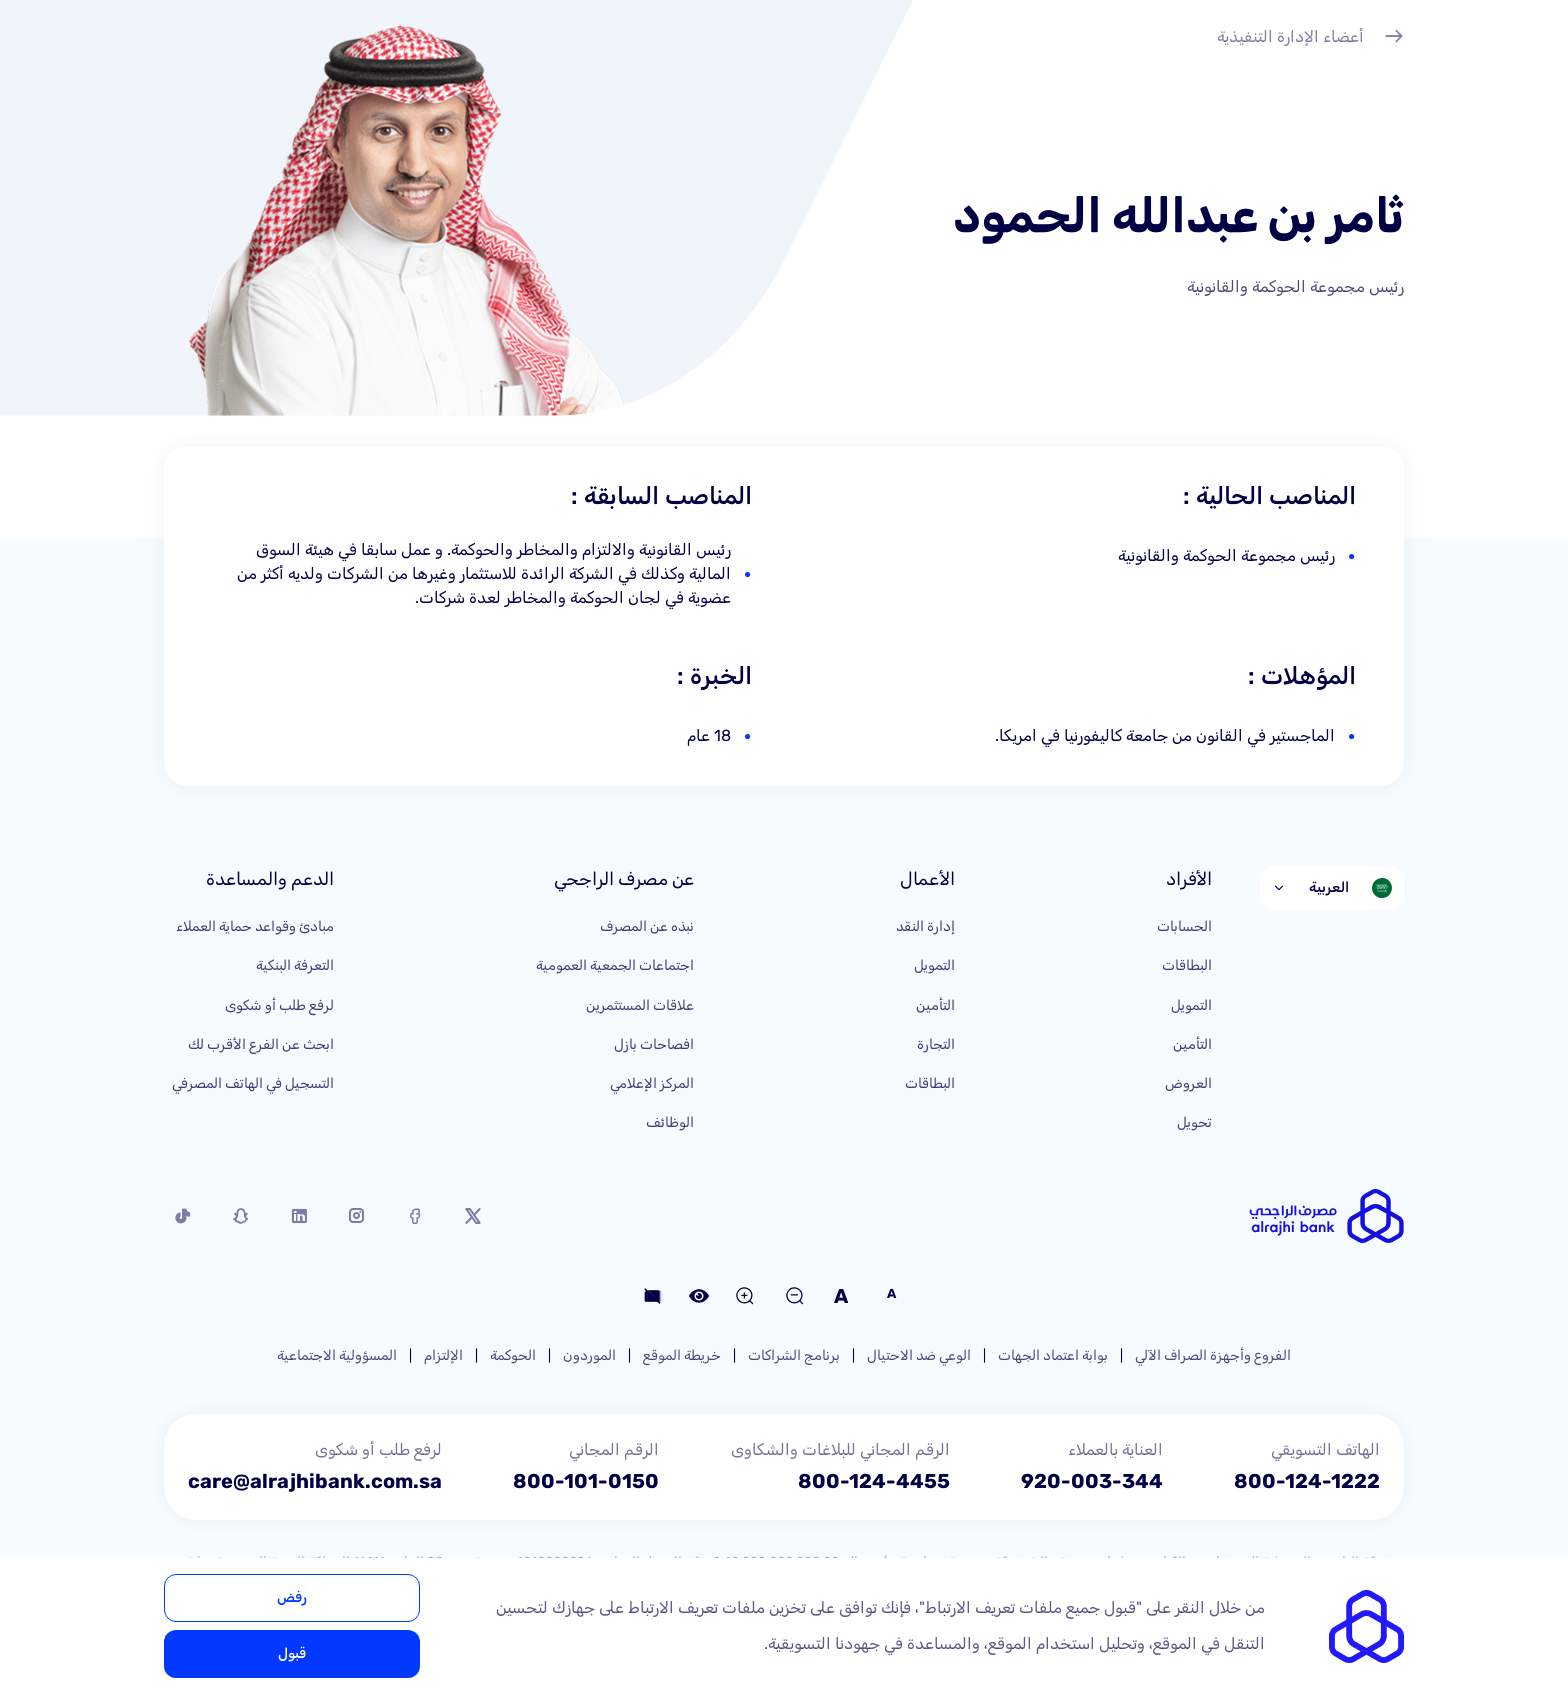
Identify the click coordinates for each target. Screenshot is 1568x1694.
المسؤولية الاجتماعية (337, 1355)
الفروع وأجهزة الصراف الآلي (1213, 1355)
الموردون (589, 1355)
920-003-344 (1092, 1481)
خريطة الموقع (682, 1355)
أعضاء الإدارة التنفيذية (1310, 39)
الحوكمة (513, 1355)
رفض (292, 1597)
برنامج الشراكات (794, 1355)
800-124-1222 (1307, 1481)
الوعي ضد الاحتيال (919, 1355)
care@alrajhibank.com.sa (315, 1481)
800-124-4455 (874, 1481)
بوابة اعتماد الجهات (1053, 1355)
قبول (292, 1653)
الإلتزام (443, 1355)
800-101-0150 (586, 1481)
